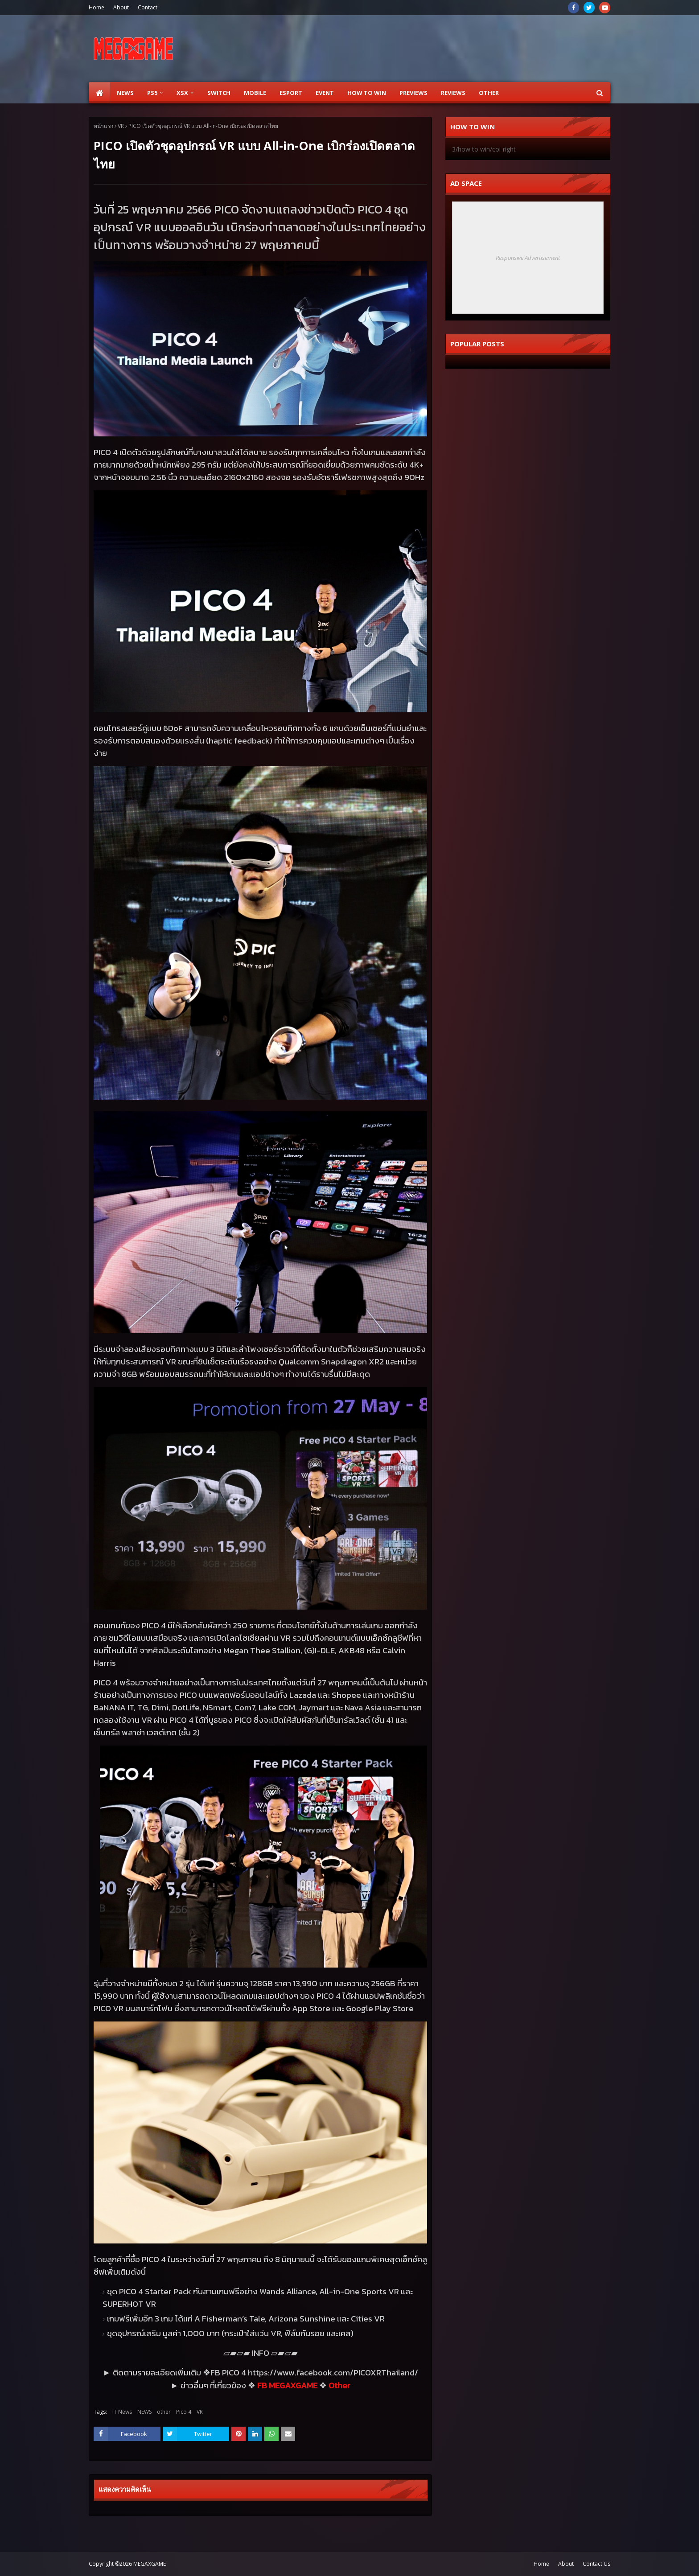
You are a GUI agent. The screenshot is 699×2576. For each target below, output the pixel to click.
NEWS (144, 2412)
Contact (147, 7)
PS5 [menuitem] (152, 93)
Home (96, 7)
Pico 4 (183, 2412)
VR (121, 126)
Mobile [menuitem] (255, 93)
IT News (122, 2412)
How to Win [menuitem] (366, 93)
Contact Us (596, 2564)
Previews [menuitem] (413, 93)
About (121, 7)
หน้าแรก (103, 126)
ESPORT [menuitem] (291, 93)
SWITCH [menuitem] (218, 93)
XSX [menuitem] (182, 93)
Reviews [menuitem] (453, 93)
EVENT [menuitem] (325, 93)
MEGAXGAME (149, 2564)
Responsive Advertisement (528, 258)
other (164, 2412)
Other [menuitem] (489, 93)
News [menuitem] (125, 93)
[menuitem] (99, 92)
